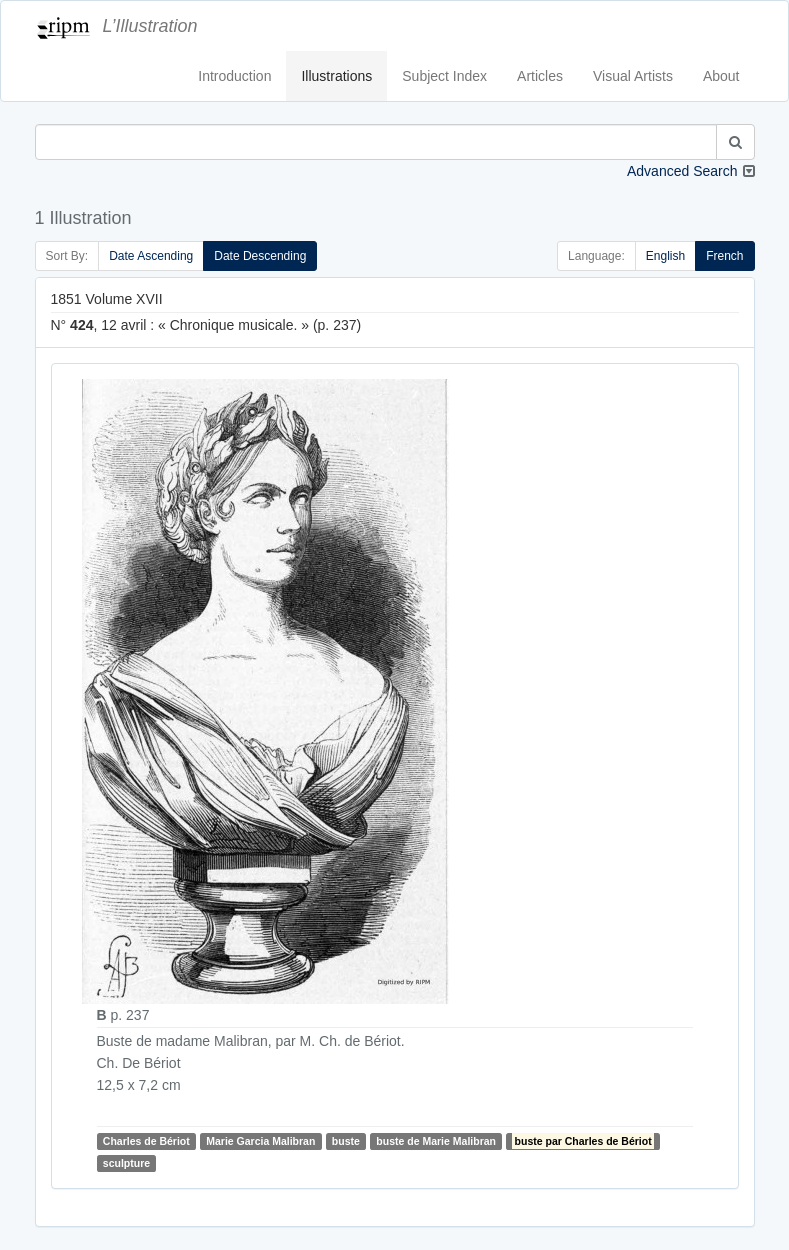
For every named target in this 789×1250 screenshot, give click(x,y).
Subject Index (444, 76)
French (724, 256)
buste (346, 1141)
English (665, 256)
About (721, 76)
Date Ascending (151, 256)
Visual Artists (633, 76)
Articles (540, 76)
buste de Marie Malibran (436, 1141)
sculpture (126, 1163)
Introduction (234, 76)
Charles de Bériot (146, 1141)
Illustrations (336, 76)
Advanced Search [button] (682, 171)
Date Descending (260, 256)
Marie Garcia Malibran (260, 1141)
